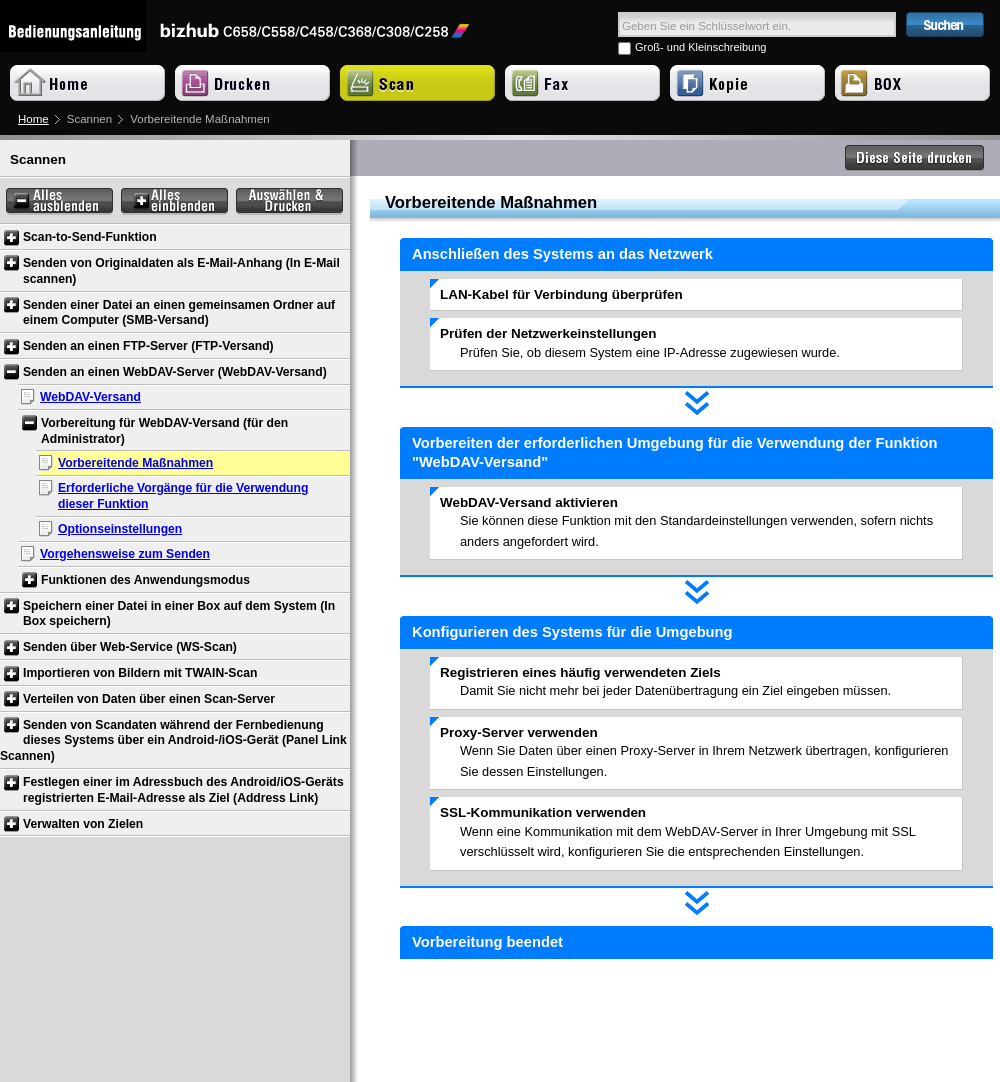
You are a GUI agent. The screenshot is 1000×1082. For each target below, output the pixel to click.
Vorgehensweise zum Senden (125, 554)
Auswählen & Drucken (289, 201)
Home (33, 119)
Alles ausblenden (59, 201)
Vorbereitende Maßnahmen (135, 463)
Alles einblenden (174, 201)
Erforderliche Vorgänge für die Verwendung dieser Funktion (183, 496)
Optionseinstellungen (120, 529)
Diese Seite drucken (915, 158)
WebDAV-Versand (90, 397)
